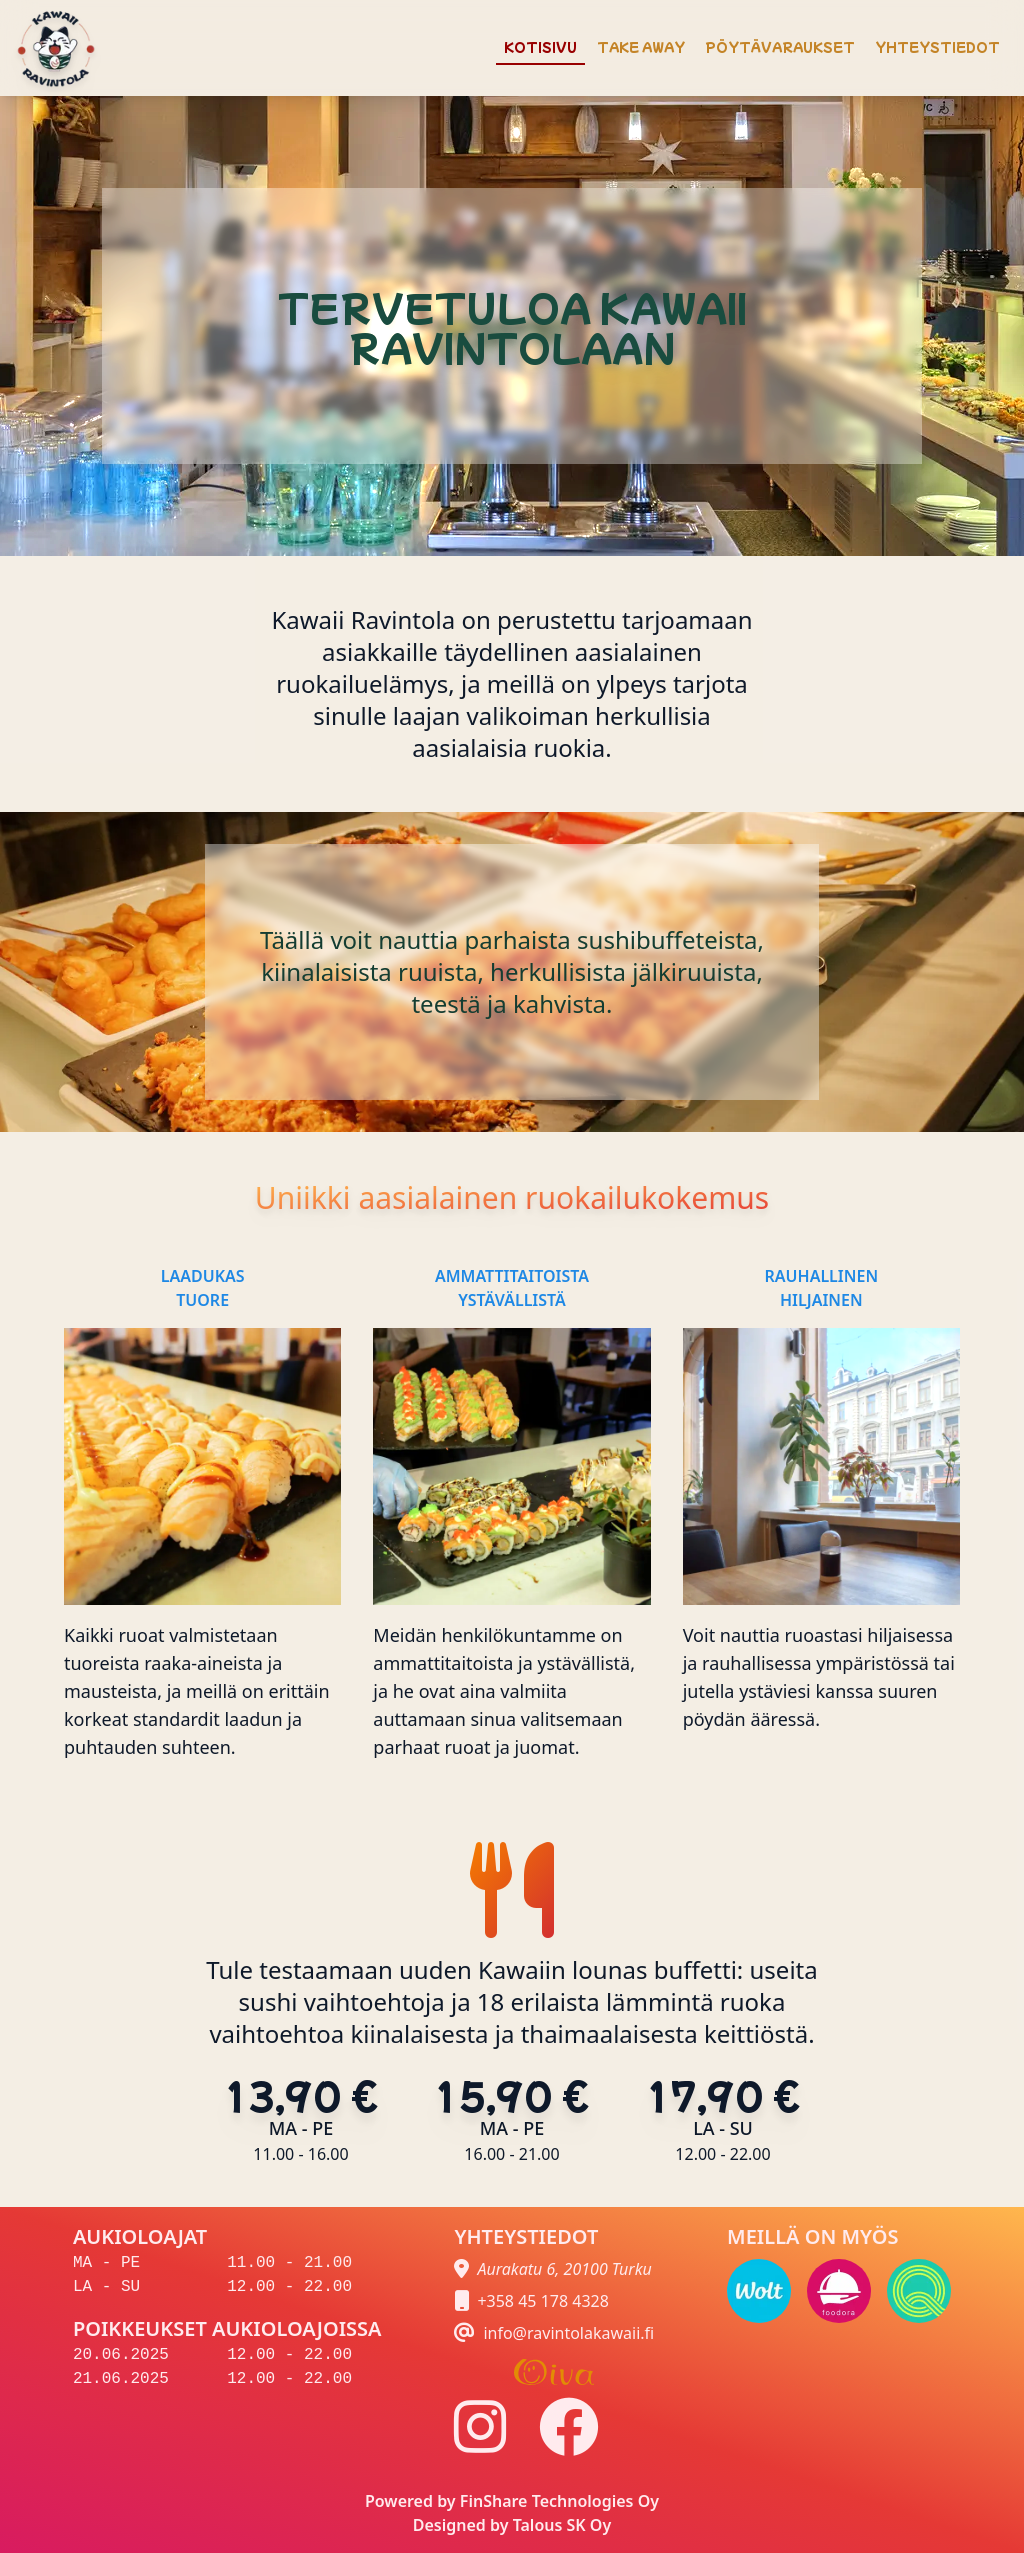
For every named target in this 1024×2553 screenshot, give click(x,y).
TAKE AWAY (641, 46)
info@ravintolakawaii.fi (568, 2333)
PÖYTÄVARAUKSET (780, 46)
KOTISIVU (540, 46)
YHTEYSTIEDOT (937, 46)
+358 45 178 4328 (542, 2301)
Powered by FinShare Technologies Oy (512, 2501)
